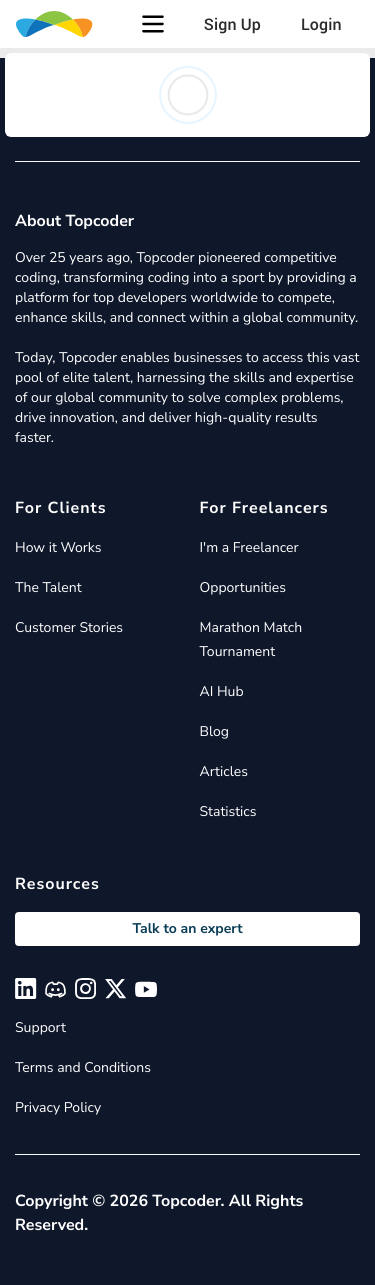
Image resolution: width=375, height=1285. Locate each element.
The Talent (48, 587)
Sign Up (232, 24)
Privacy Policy (58, 1107)
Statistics (228, 811)
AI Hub (222, 691)
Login (321, 24)
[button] (153, 24)
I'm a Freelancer (249, 547)
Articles (224, 771)
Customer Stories (69, 627)
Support (40, 1027)
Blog (215, 731)
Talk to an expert (187, 928)
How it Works (58, 547)
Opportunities (243, 587)
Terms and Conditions (83, 1067)
